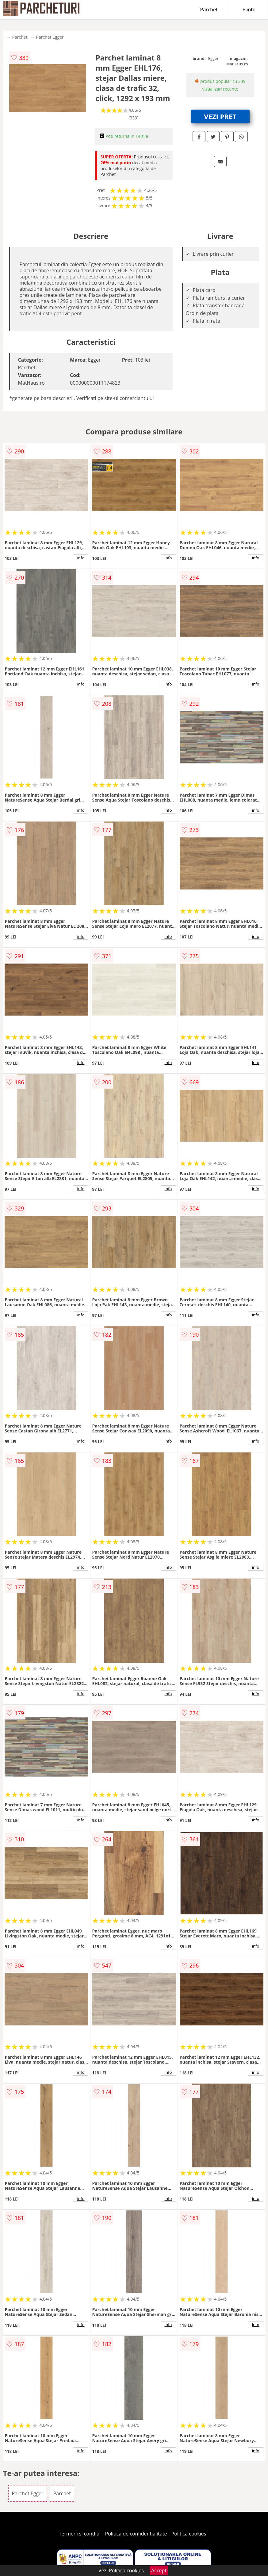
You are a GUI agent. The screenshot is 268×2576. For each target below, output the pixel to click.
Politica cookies (188, 2533)
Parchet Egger (49, 37)
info (80, 558)
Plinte (249, 9)
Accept (159, 2570)
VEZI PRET (220, 116)
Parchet (209, 9)
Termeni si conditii (80, 2533)
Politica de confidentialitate (136, 2533)
